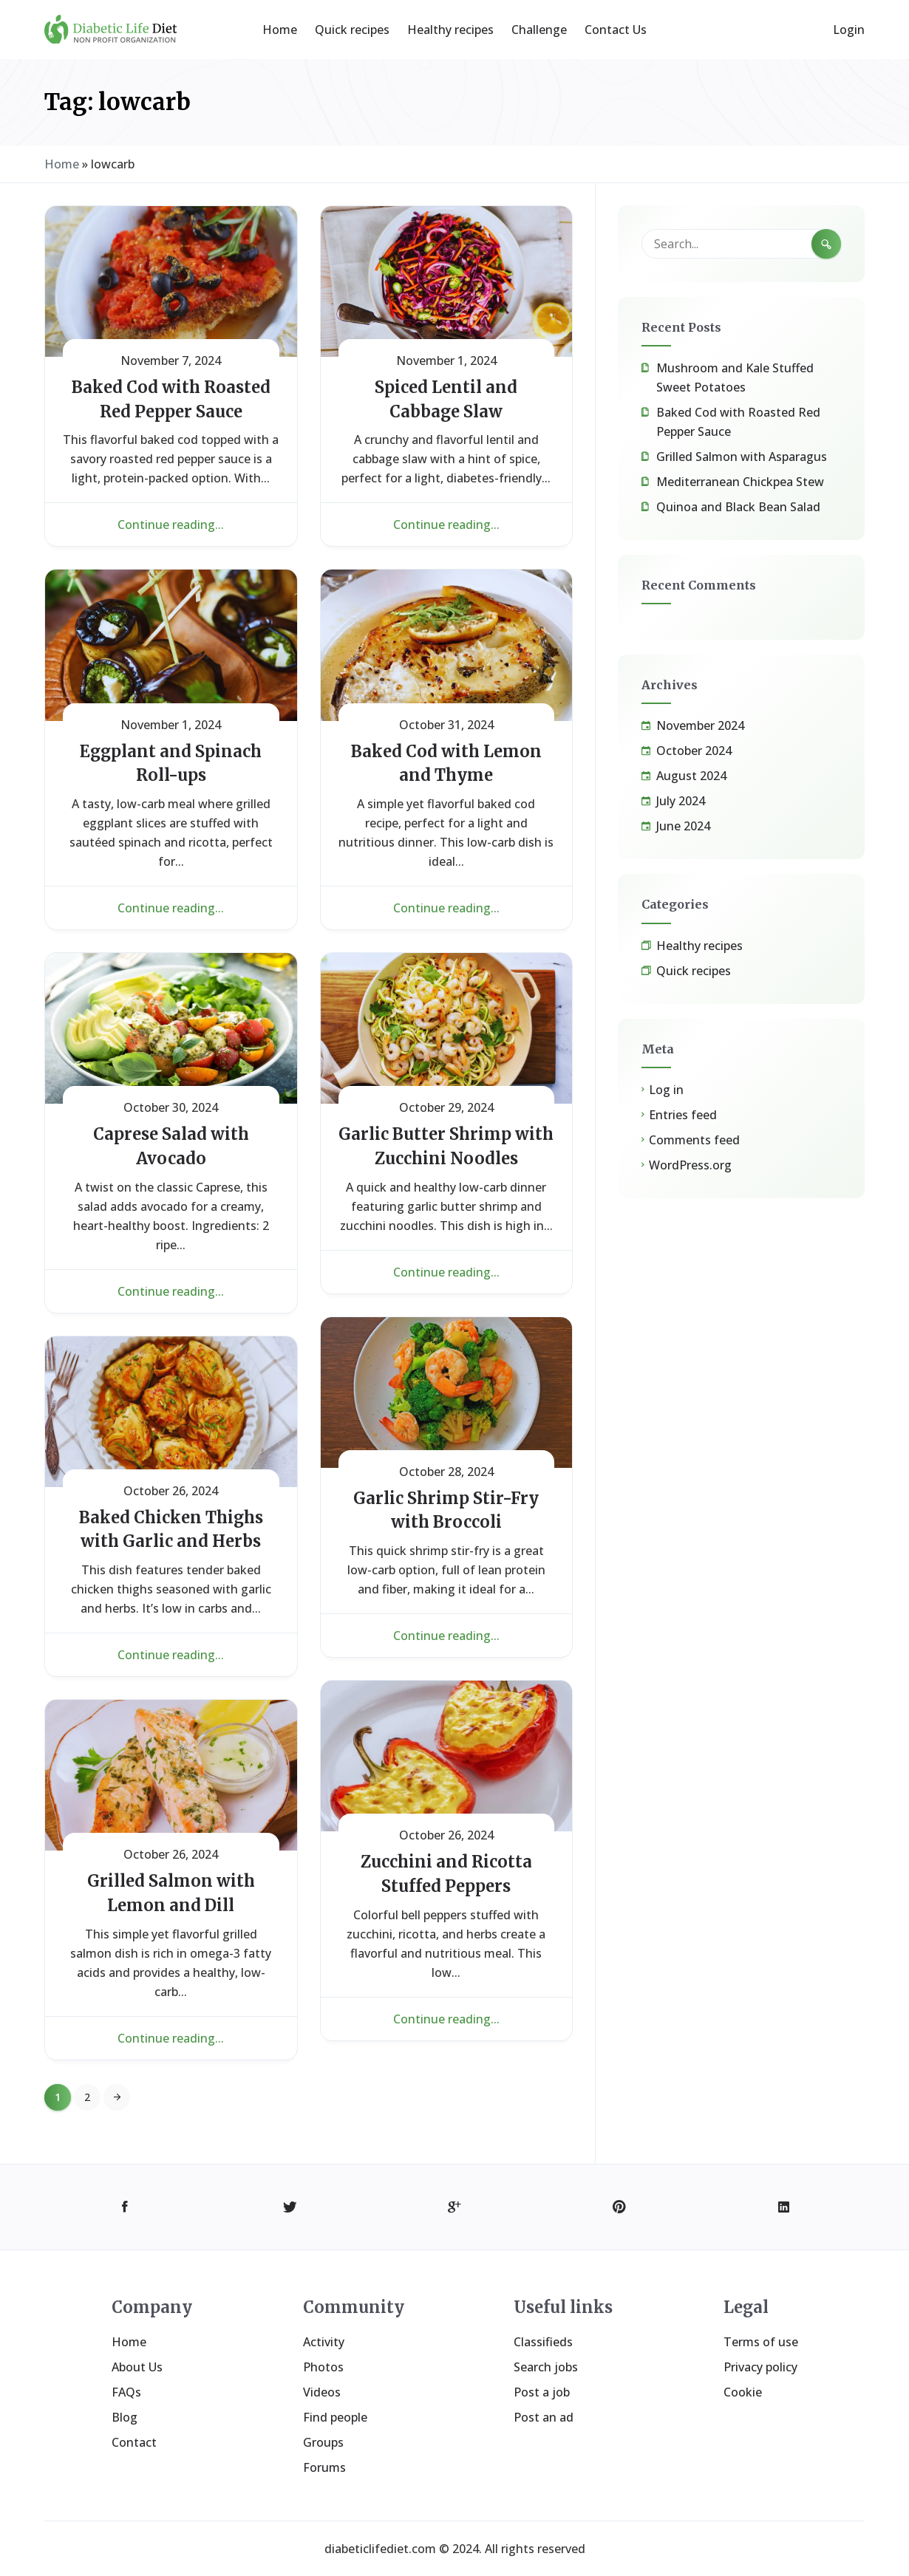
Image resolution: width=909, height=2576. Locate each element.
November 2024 (700, 725)
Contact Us (616, 29)
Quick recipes (352, 29)
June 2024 (683, 826)
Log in (666, 1090)
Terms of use (761, 2342)
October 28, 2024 (446, 1471)
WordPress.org (690, 1165)
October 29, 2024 (446, 1107)
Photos (323, 2367)
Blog (124, 2417)
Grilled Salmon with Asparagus (741, 456)
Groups (323, 2442)
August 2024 (691, 776)
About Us (137, 2367)
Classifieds (543, 2342)
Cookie (743, 2392)
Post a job (542, 2392)
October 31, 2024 (446, 725)
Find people (335, 2417)
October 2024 (694, 750)
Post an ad (543, 2417)
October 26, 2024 (170, 1491)
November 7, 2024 (170, 360)
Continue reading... (171, 524)
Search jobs (546, 2367)
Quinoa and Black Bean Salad (738, 507)
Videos (322, 2392)
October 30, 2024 (170, 1107)
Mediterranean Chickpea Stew (740, 482)
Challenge (539, 29)
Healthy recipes (450, 29)
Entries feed (683, 1115)
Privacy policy (760, 2367)
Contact (134, 2442)
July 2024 (680, 801)
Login (849, 29)
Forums (324, 2467)
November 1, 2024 (446, 360)
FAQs (126, 2392)
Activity (323, 2342)
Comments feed (694, 1140)
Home (279, 29)
